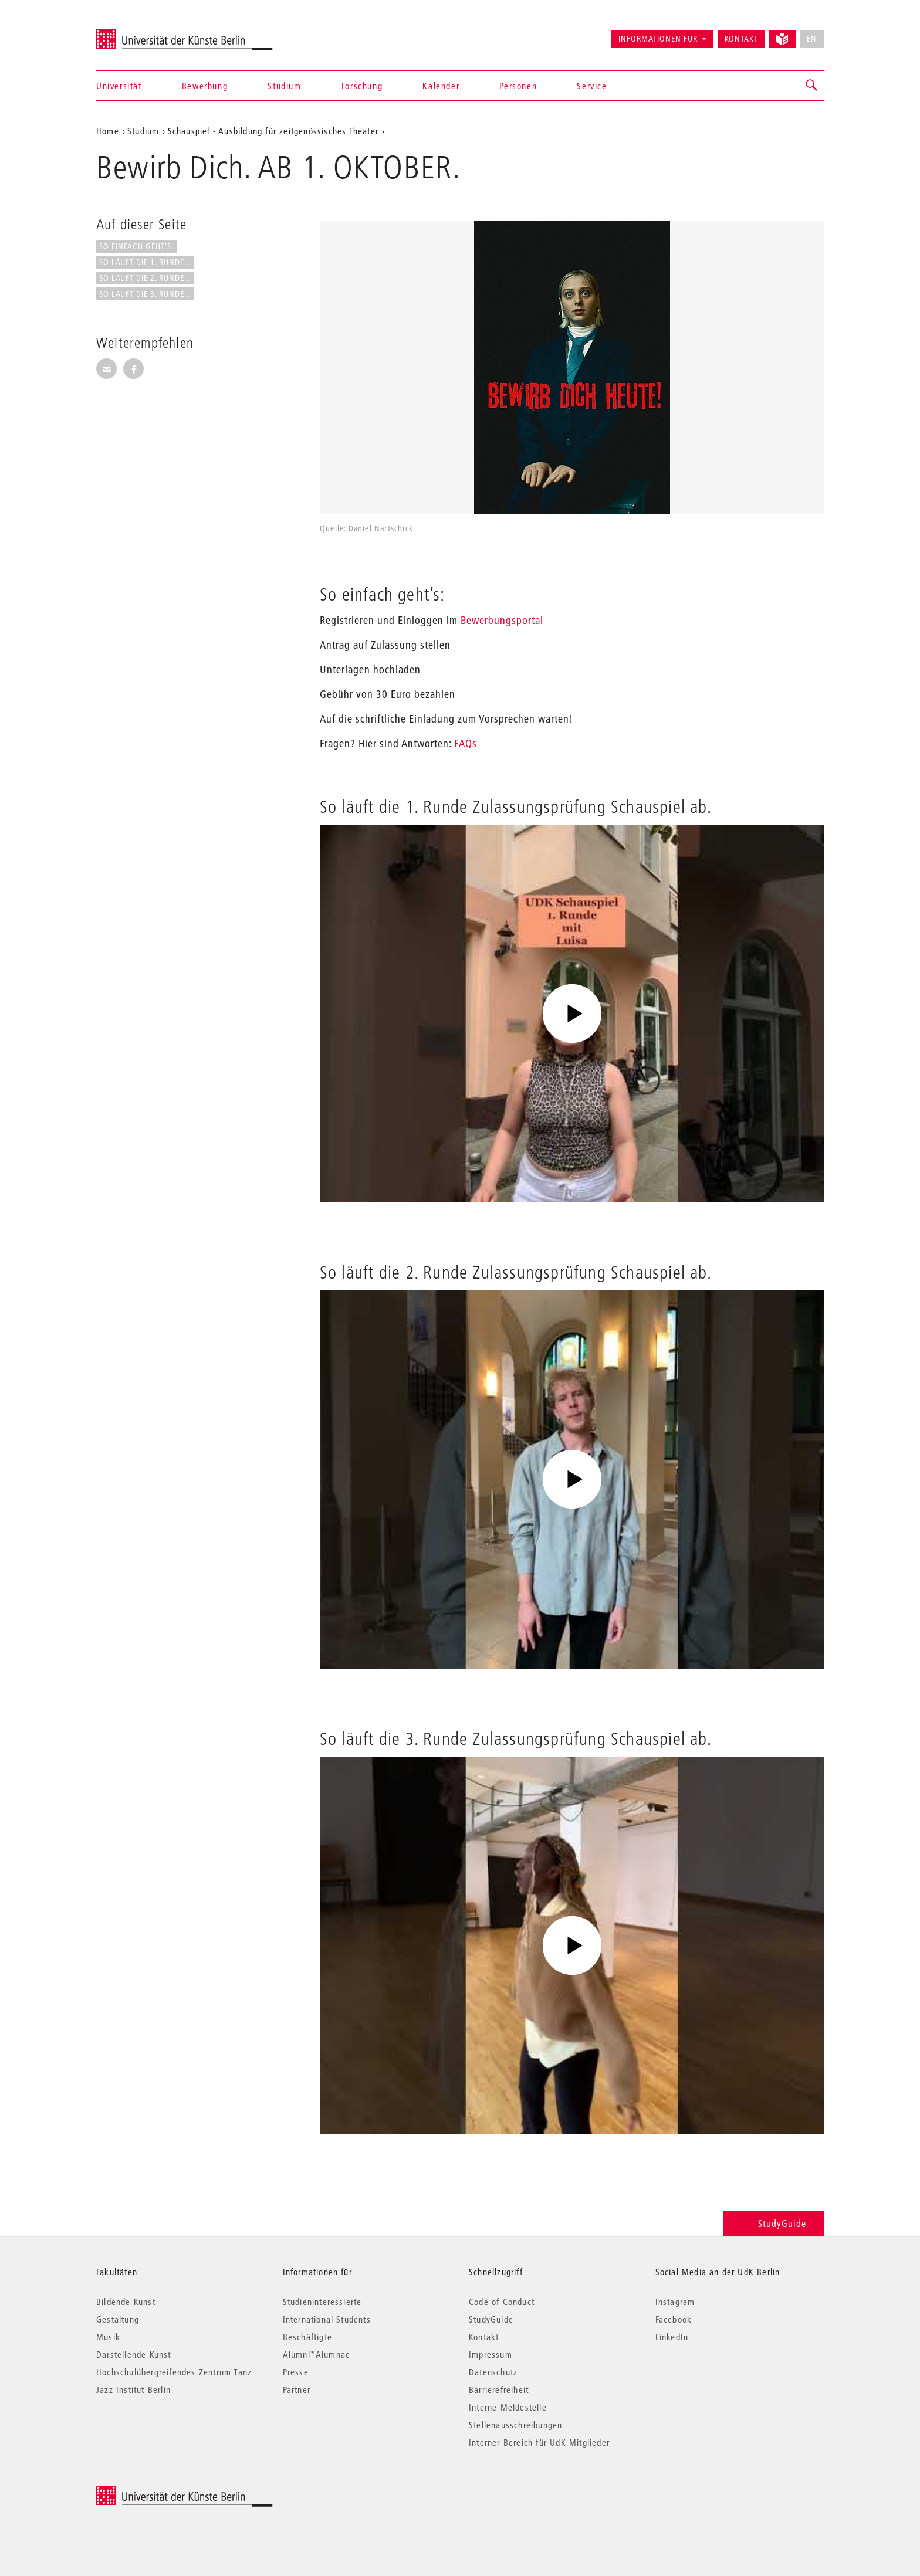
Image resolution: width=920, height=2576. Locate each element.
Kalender (440, 85)
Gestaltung (117, 2319)
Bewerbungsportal (502, 620)
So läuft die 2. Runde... (145, 278)
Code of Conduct (502, 2301)
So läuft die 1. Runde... (145, 262)
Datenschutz (493, 2372)
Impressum (490, 2354)
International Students (327, 2319)
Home (107, 131)
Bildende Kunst (125, 2301)
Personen (518, 85)
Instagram (675, 2301)
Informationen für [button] (658, 38)
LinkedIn (672, 2337)
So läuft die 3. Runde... (145, 294)
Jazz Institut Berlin (133, 2389)
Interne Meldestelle (508, 2407)
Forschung (362, 85)
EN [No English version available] (812, 38)
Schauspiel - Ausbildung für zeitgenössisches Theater (273, 131)
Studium (284, 85)
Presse (296, 2372)
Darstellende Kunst (133, 2354)
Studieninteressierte (322, 2301)
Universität (119, 85)
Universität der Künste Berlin (142, 33)
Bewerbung (205, 85)
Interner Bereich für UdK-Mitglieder (539, 2442)
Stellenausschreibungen (515, 2425)
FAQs (465, 743)
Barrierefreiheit (499, 2389)
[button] (812, 85)
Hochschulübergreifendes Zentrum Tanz (174, 2372)
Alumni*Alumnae (317, 2354)
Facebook (673, 2319)
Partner (296, 2389)
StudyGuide (773, 2223)
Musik (108, 2337)
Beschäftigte (307, 2337)
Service (592, 85)
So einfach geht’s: (136, 246)
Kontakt (741, 38)
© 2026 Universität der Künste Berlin (157, 2491)
